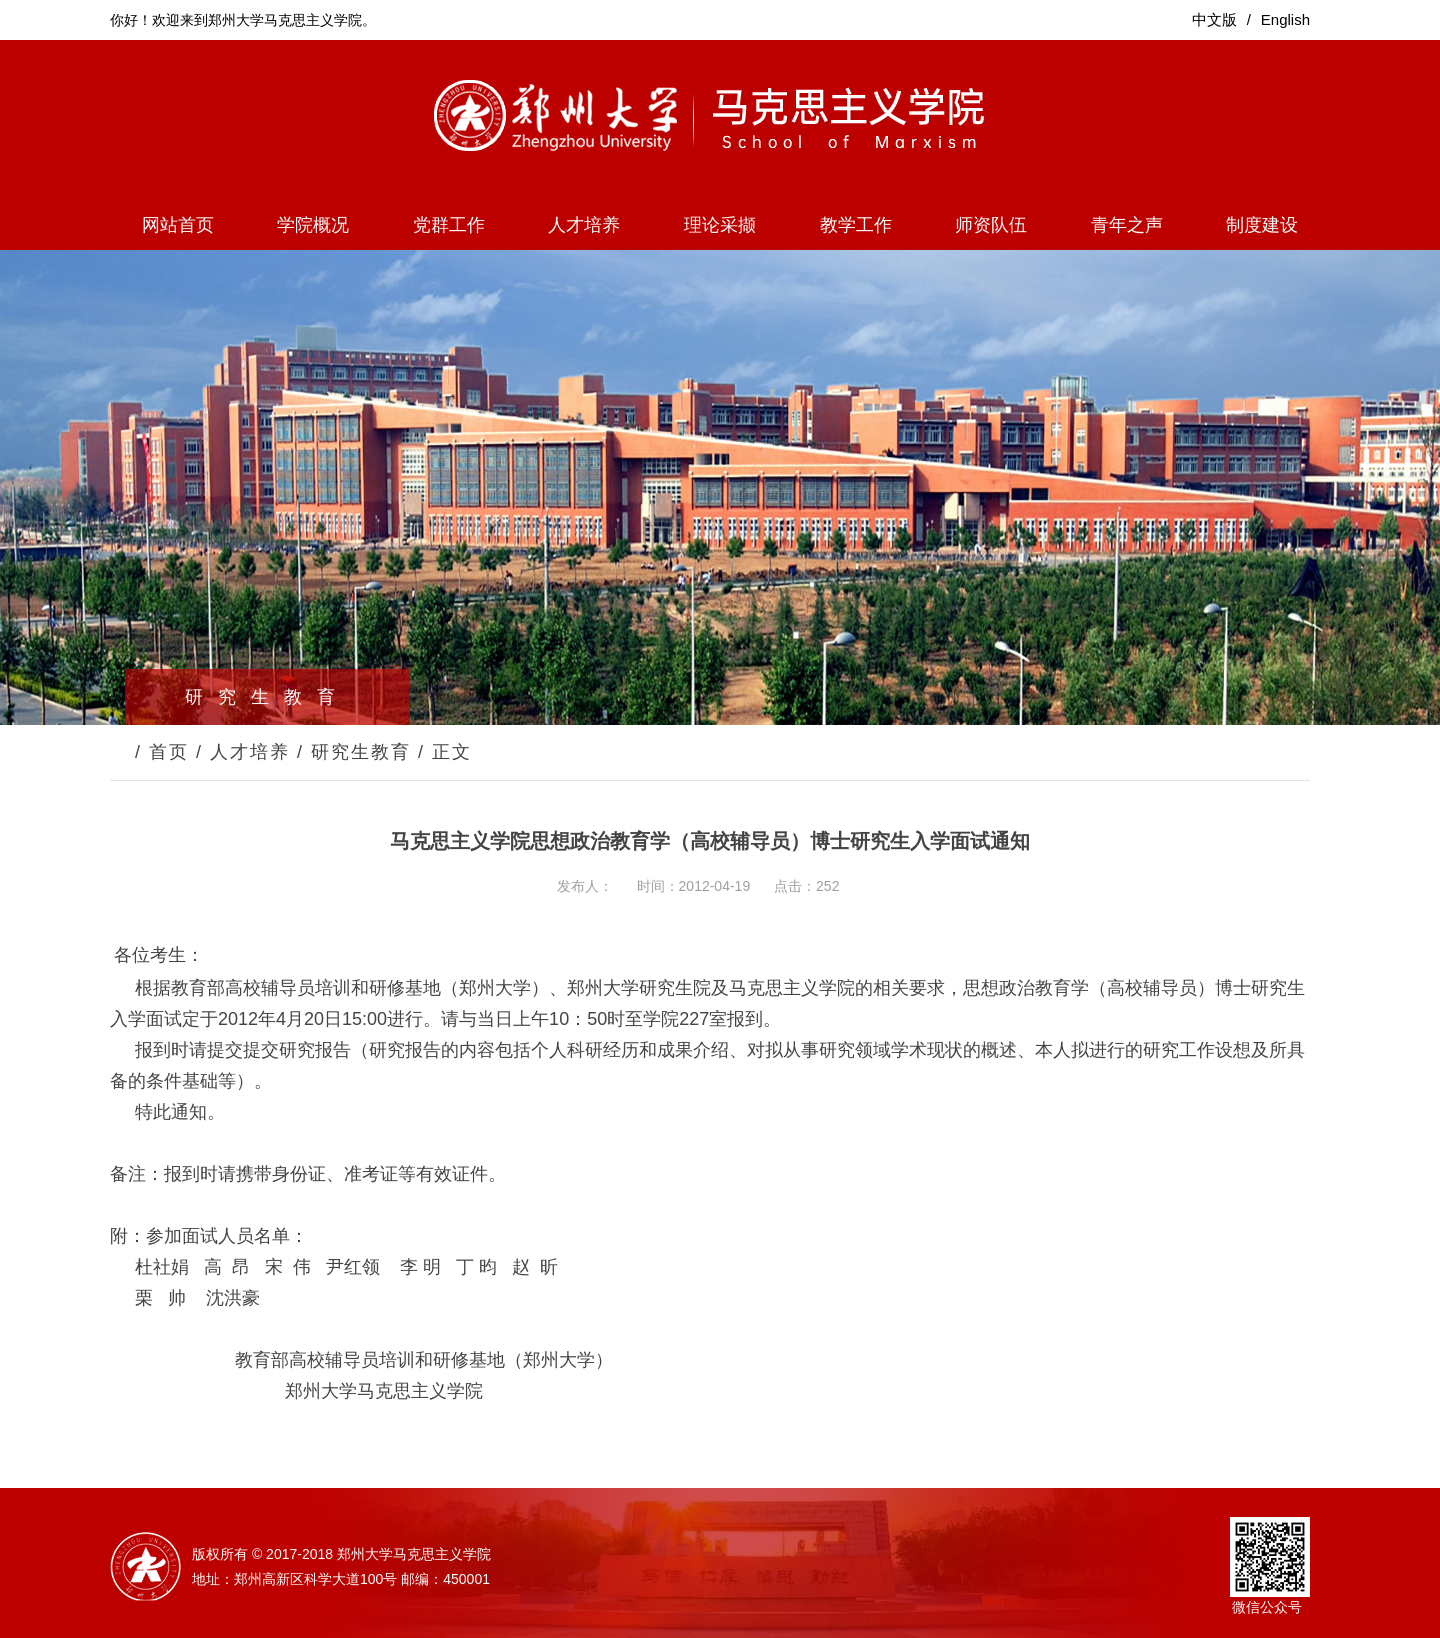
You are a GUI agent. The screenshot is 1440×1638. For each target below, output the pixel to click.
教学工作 (856, 225)
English (1285, 19)
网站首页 (178, 225)
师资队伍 (991, 225)
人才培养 (584, 225)
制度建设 (1262, 225)
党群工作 (449, 225)
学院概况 (313, 225)
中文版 (1214, 19)
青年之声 (1127, 225)
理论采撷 (720, 225)
